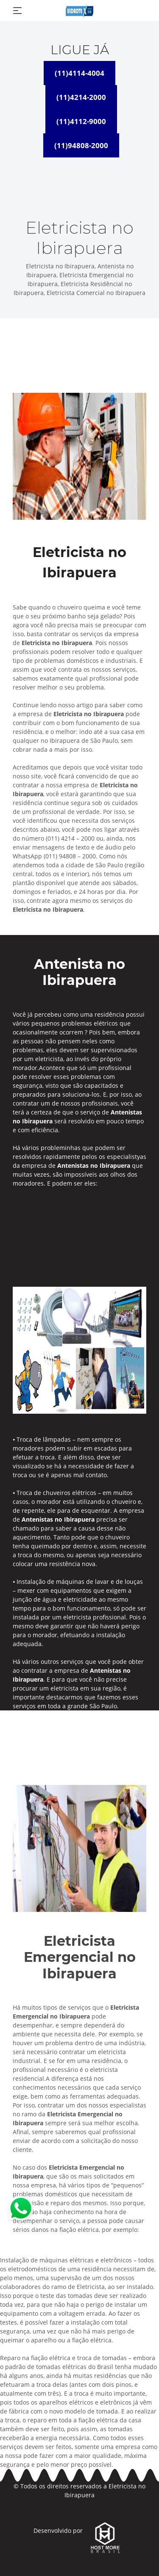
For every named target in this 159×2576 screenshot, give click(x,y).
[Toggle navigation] (17, 10)
